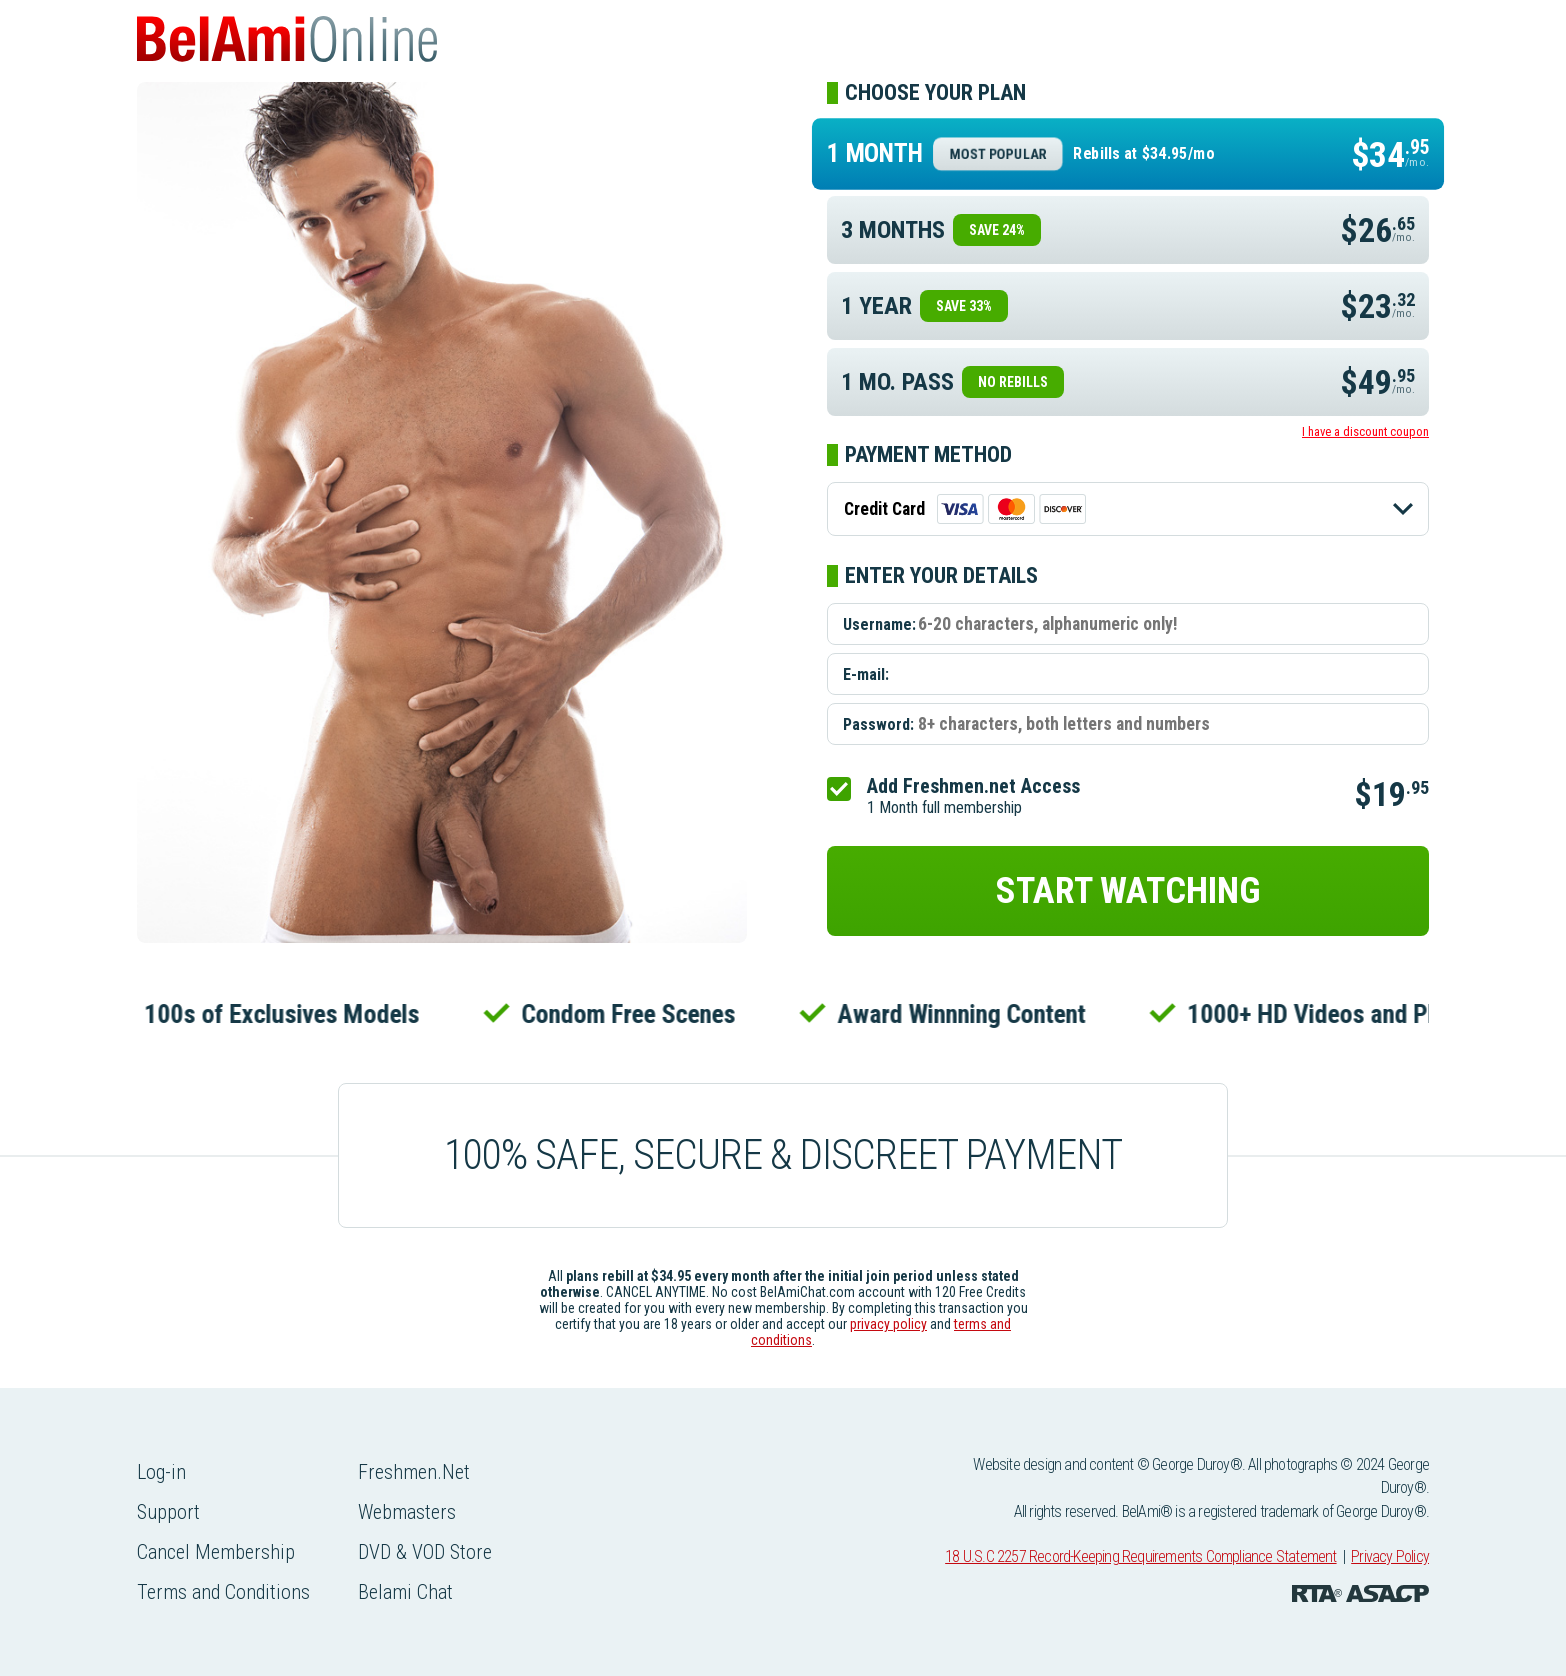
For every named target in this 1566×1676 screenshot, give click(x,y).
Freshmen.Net (414, 1472)
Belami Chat (405, 1592)
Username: (879, 624)
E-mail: (866, 674)
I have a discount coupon (1365, 431)
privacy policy (888, 1324)
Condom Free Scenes (633, 1014)
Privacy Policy (1390, 1556)
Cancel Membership (216, 1552)
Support (168, 1512)
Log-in (161, 1472)
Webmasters (407, 1512)
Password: (878, 724)
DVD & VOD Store (425, 1552)
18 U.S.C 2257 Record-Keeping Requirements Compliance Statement (1140, 1556)
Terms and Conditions (223, 1592)
